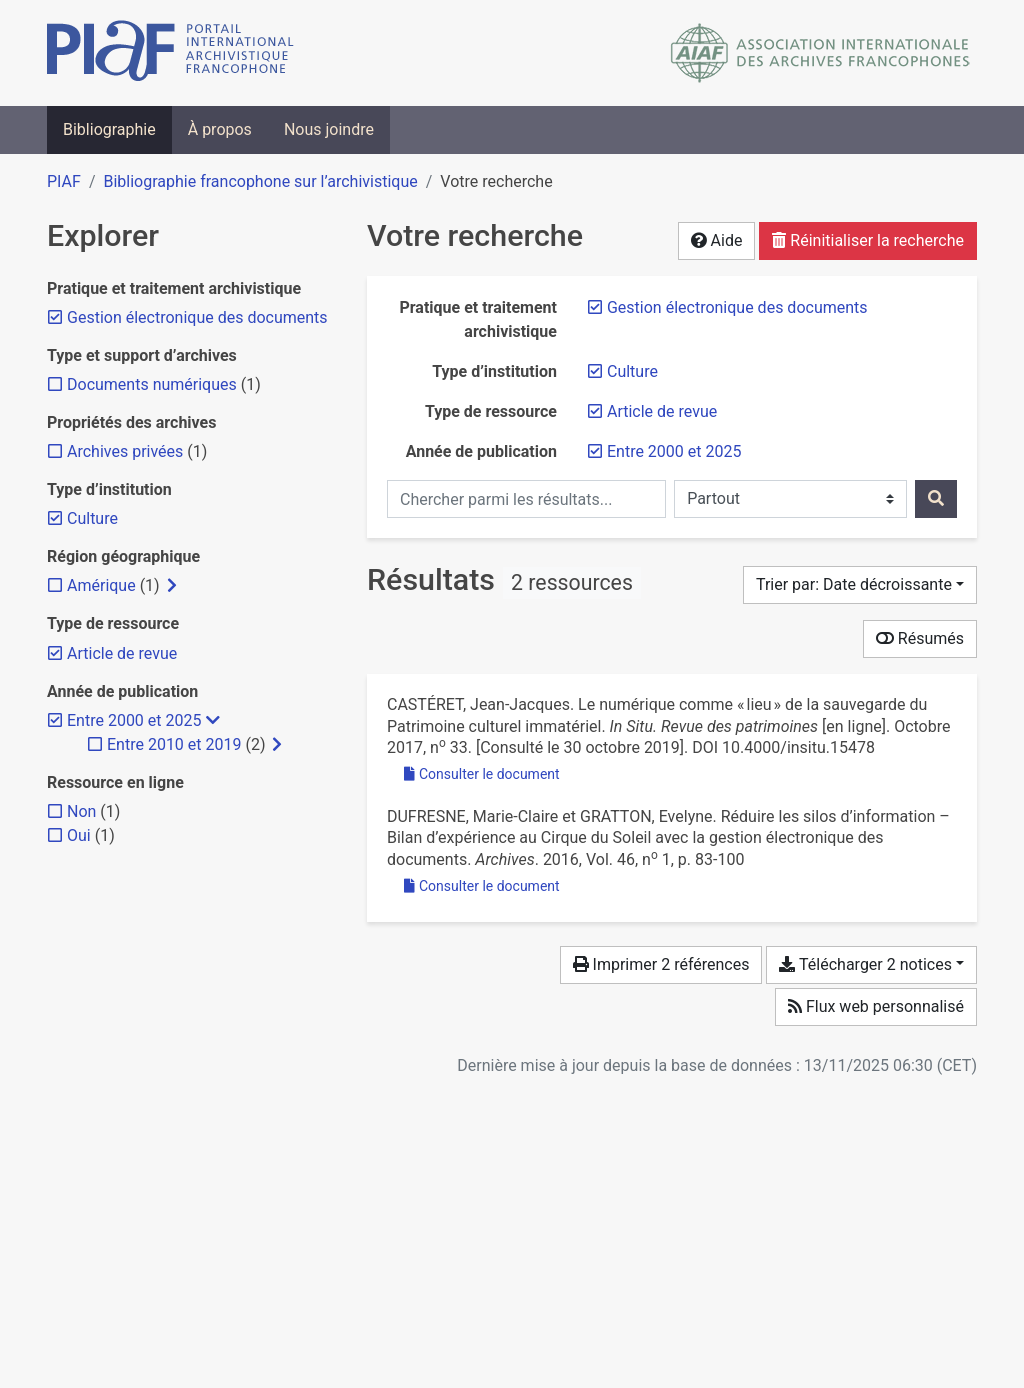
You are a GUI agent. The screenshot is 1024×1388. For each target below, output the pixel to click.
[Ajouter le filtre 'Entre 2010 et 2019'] (174, 744)
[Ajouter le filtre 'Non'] (81, 811)
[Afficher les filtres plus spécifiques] (172, 586)
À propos (220, 129)
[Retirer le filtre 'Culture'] (632, 371)
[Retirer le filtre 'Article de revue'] (662, 411)
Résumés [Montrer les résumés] (920, 638)
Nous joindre (329, 129)
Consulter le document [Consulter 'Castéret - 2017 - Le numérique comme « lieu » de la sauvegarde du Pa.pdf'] (482, 774)
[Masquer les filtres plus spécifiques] (213, 721)
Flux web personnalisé (876, 1006)
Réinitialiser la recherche (868, 240)
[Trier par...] (860, 585)
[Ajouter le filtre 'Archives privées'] (125, 451)
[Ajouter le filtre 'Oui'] (79, 835)
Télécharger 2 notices (865, 964)
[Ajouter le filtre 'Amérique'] (101, 585)
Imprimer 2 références (661, 964)
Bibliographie (109, 129)
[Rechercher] (936, 499)
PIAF (64, 181)
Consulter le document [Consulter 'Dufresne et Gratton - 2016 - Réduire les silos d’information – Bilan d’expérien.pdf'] (482, 886)
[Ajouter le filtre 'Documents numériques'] (152, 384)
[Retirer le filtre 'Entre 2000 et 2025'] (674, 451)
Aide (717, 240)
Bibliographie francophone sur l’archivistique (260, 181)
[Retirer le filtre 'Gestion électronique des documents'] (737, 307)
